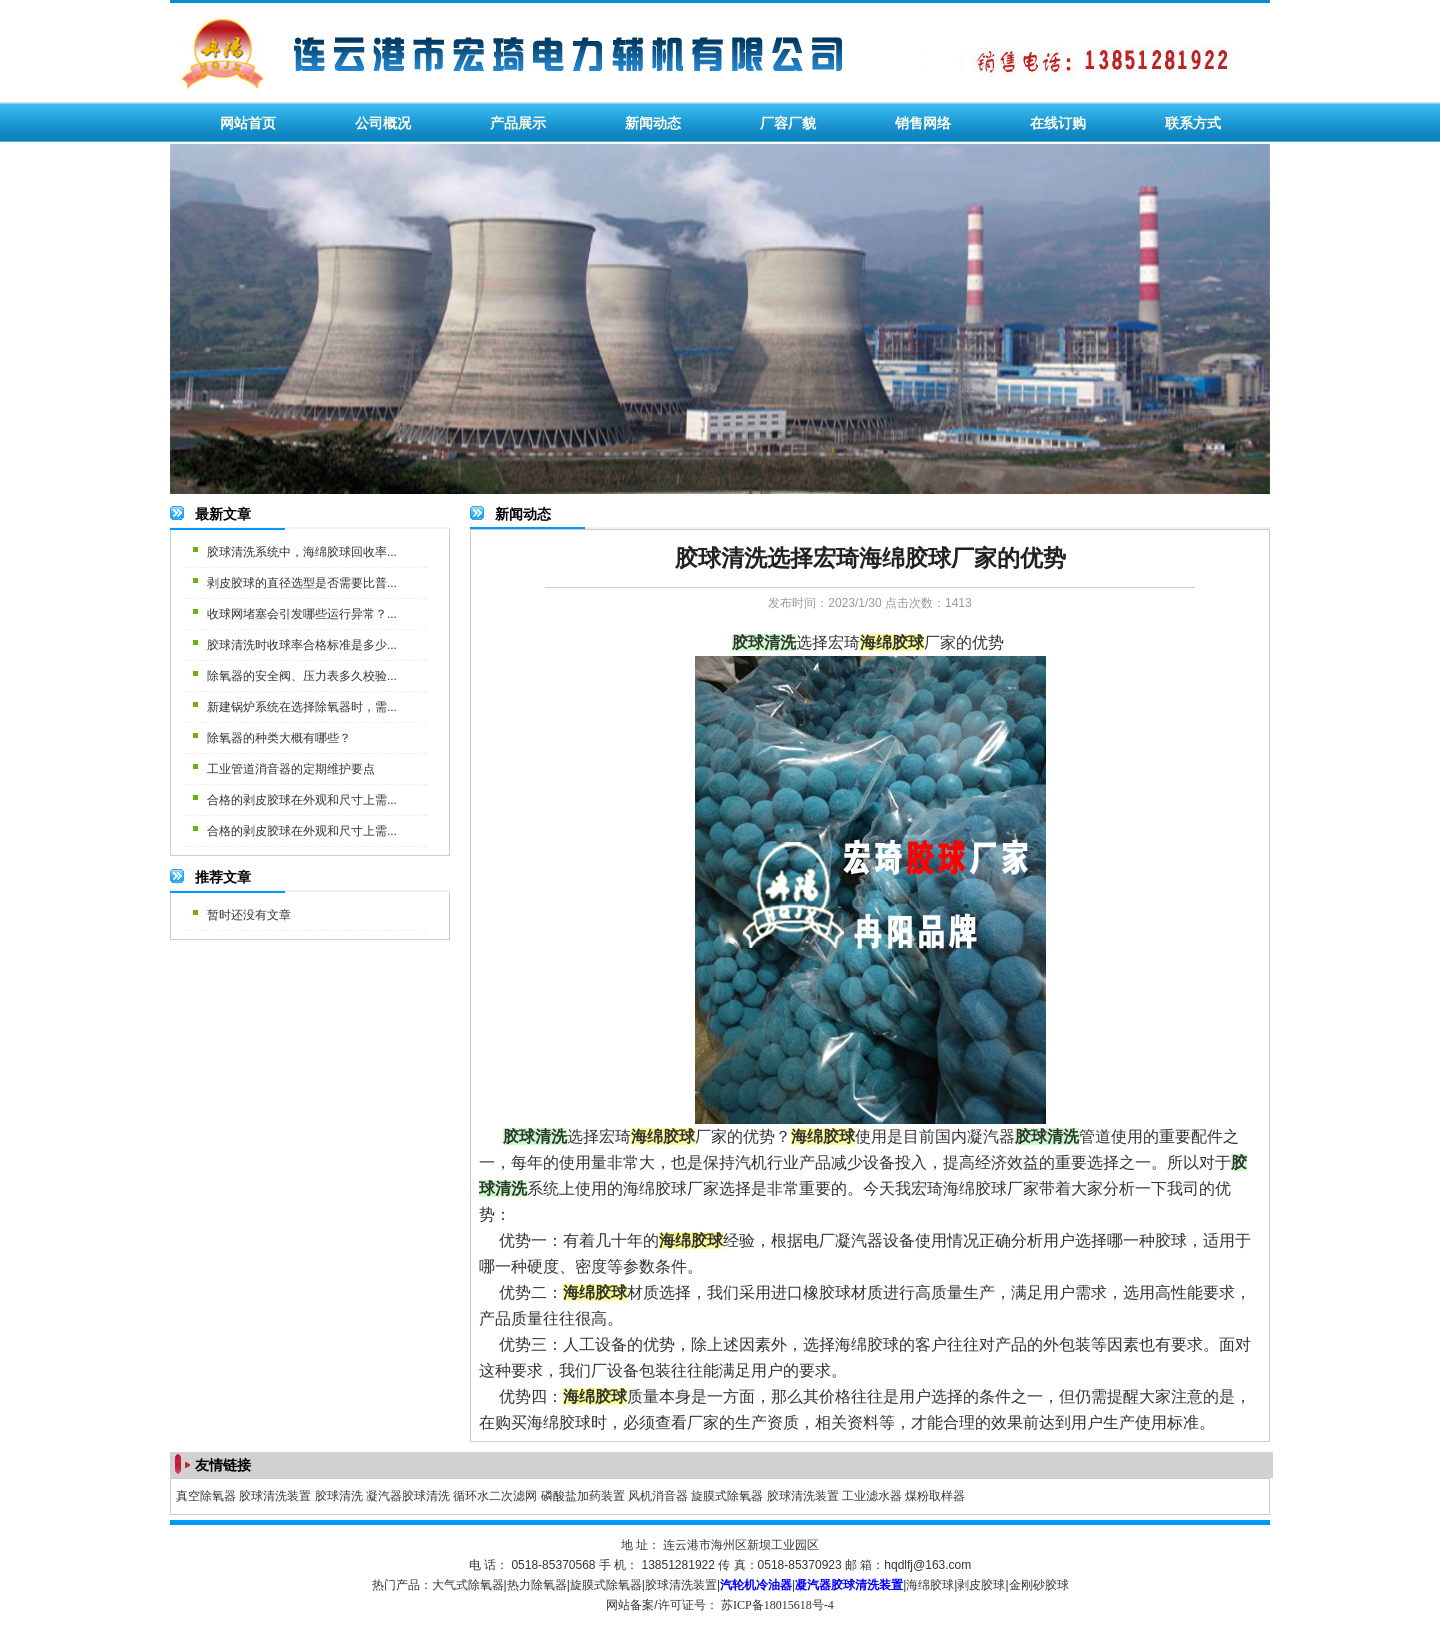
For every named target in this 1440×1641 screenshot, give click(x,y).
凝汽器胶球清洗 (408, 1496)
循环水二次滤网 (495, 1496)
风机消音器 (658, 1496)
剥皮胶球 (981, 1585)
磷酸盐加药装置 (583, 1496)
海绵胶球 (930, 1585)
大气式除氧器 (468, 1585)
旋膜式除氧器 (727, 1496)
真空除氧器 (206, 1496)
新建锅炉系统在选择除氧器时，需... (302, 707)
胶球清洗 (339, 1496)
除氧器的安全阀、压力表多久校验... (302, 676)
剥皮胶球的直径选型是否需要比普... (302, 583)
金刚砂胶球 (1039, 1585)
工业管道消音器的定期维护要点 (291, 769)
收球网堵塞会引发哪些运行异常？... (302, 614)
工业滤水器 (872, 1496)
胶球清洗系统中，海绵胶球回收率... (302, 552)
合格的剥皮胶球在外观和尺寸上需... (302, 800)
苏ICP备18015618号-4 (777, 1605)
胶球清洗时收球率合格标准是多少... (302, 645)
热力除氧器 (537, 1585)
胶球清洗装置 (275, 1496)
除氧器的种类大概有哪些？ (279, 738)
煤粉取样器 (935, 1496)
